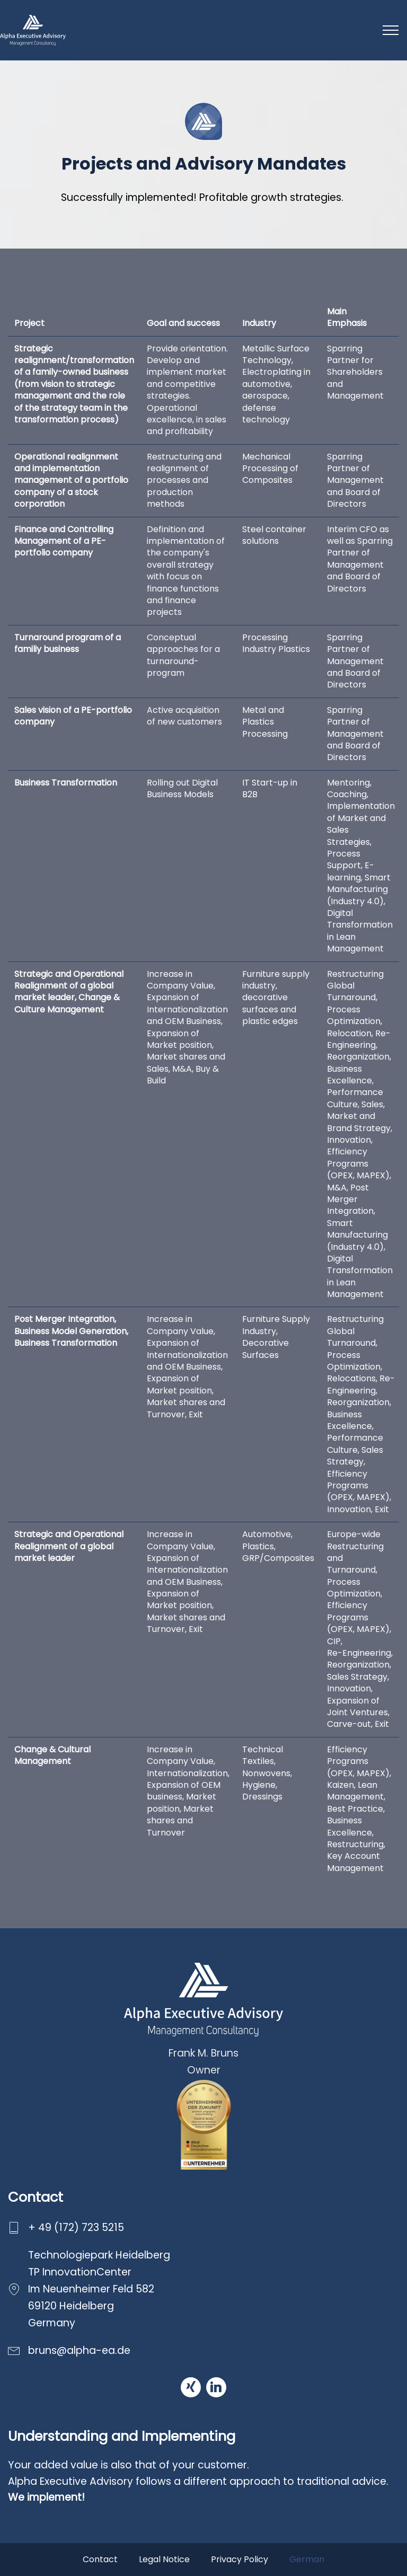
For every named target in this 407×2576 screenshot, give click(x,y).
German (306, 2559)
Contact (100, 2559)
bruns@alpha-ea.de (79, 2350)
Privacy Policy (239, 2559)
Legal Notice (164, 2559)
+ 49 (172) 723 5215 (76, 2227)
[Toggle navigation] (391, 30)
